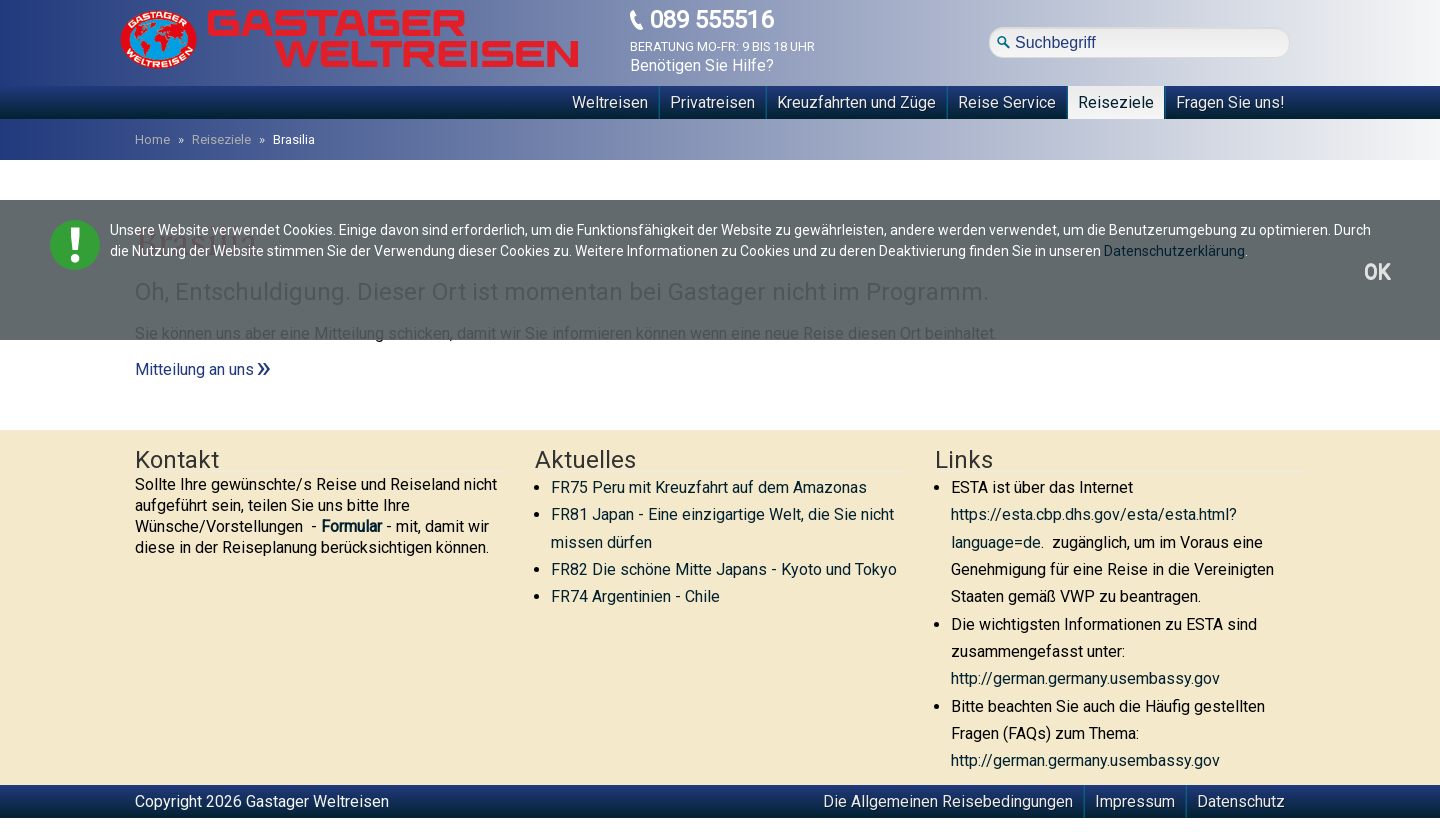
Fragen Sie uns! (1230, 102)
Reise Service (1007, 102)
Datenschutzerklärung (1174, 251)
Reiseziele (1116, 102)
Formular (351, 526)
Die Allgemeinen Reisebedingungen (948, 801)
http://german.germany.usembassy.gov (1085, 678)
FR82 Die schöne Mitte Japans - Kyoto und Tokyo (724, 569)
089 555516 (711, 20)
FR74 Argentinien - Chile (635, 596)
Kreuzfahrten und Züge (856, 102)
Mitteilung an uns (194, 369)
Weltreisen (610, 102)
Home (152, 139)
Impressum (1135, 801)
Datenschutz (1241, 801)
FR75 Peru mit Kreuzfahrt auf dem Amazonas (709, 487)
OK (1377, 272)
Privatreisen (712, 102)
